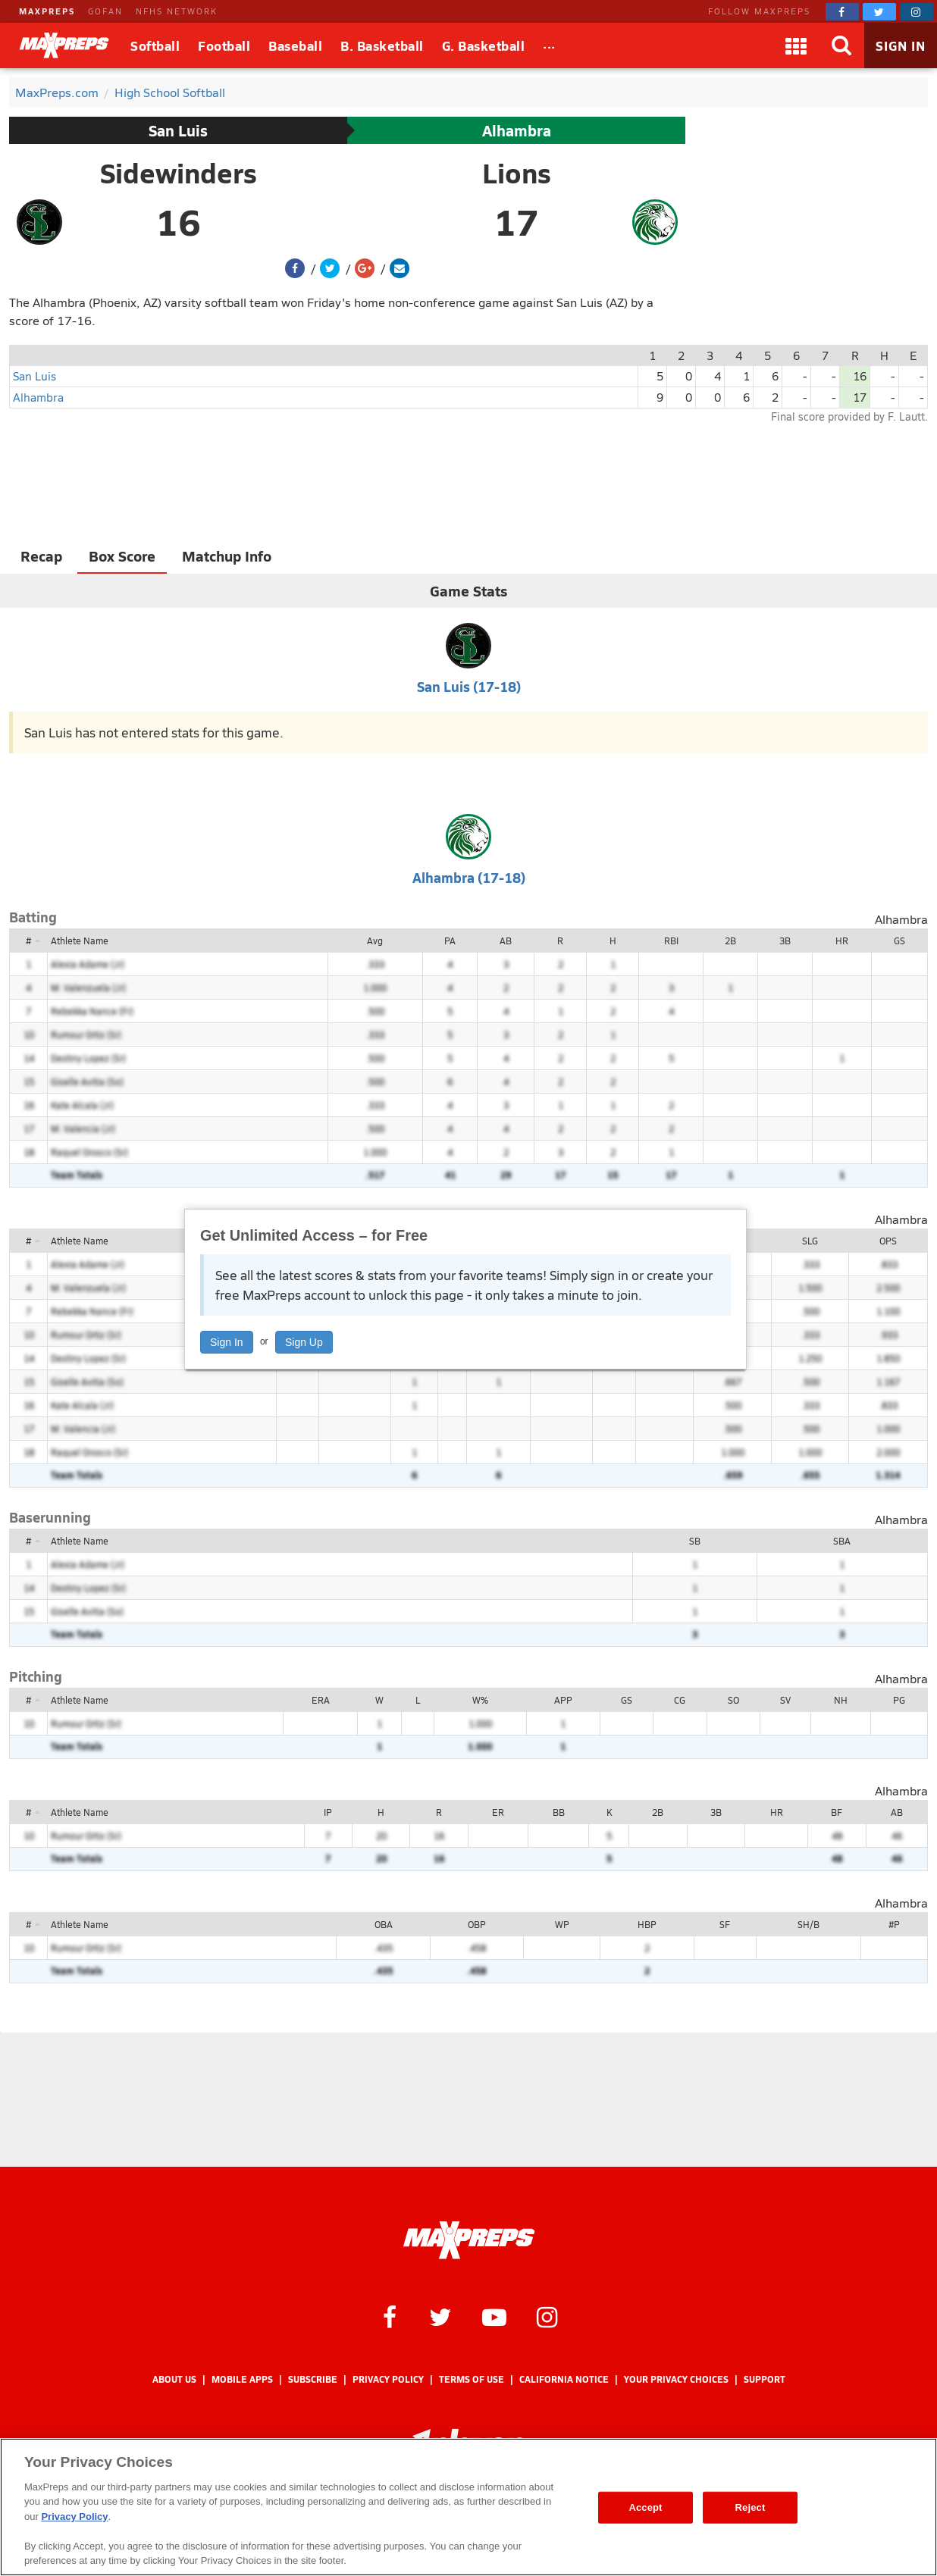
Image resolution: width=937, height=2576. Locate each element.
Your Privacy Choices (676, 2379)
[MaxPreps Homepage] (469, 2240)
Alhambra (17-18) (468, 877)
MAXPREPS (47, 11)
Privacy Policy (388, 2379)
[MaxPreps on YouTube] (494, 2316)
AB (506, 940)
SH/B (808, 1924)
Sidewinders (178, 173)
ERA (321, 1700)
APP (563, 1700)
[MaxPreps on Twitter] (879, 11)
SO (733, 1700)
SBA (842, 1541)
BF (836, 1812)
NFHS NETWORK (177, 11)
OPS (888, 1241)
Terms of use (471, 2379)
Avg (375, 940)
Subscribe (312, 2379)
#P (894, 1924)
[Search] (841, 45)
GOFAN (105, 11)
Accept (645, 2507)
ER (498, 1812)
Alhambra (516, 130)
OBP (477, 1924)
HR (841, 940)
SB (694, 1541)
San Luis (178, 130)
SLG (810, 1241)
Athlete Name (79, 940)
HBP (647, 1924)
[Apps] (796, 45)
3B (785, 940)
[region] (468, 2507)
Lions (516, 173)
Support (764, 2379)
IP (328, 1812)
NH (841, 1700)
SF (724, 1924)
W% (480, 1700)
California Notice (564, 2379)
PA (450, 940)
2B (730, 940)
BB (559, 1812)
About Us (174, 2379)
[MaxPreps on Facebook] (842, 11)
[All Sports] (549, 45)
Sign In (226, 1342)
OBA (383, 1924)
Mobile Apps (242, 2379)
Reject (750, 2507)
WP (562, 1924)
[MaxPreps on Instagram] (916, 11)
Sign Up (304, 1342)
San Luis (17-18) (469, 686)
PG (899, 1700)
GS (899, 940)
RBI (671, 940)
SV (785, 1700)
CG (679, 1700)
